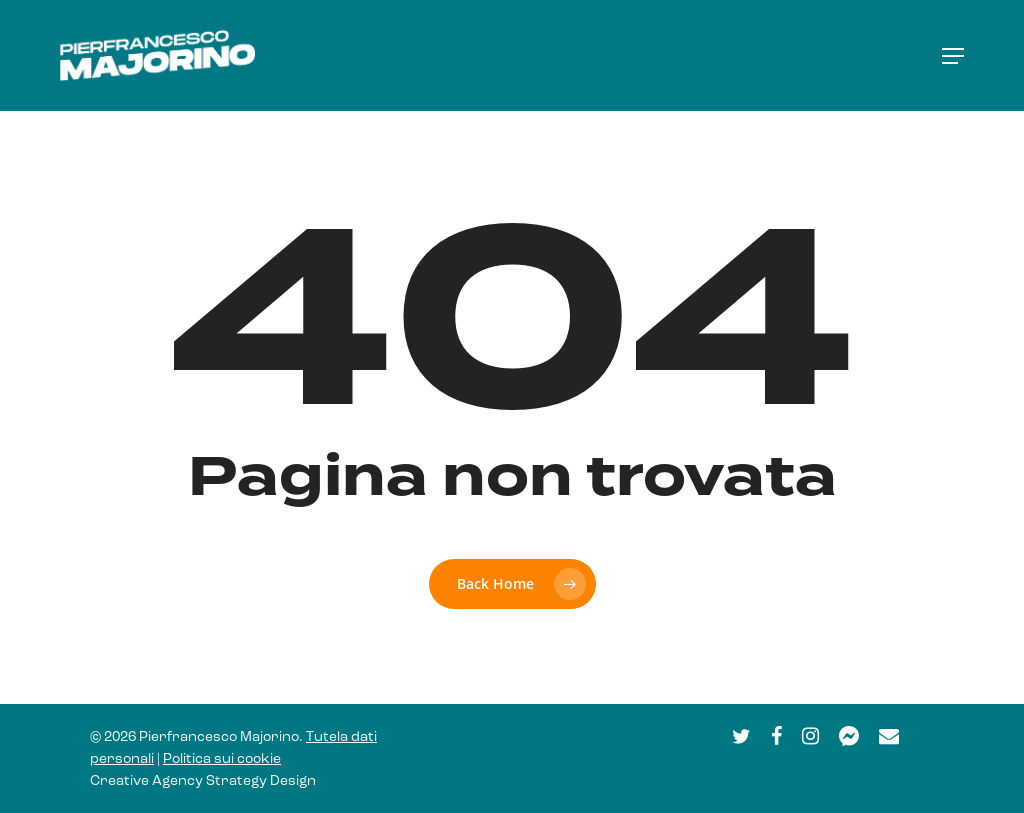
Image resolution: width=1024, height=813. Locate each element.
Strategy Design (261, 781)
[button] (953, 56)
